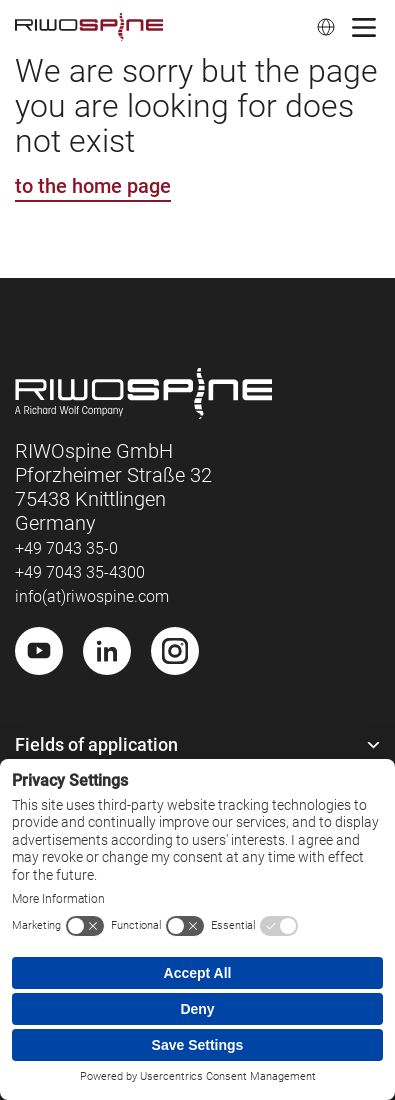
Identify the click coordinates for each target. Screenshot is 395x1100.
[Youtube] (39, 651)
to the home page (93, 186)
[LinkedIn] (107, 651)
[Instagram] (175, 651)
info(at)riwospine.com (92, 596)
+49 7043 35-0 (66, 548)
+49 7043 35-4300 (80, 572)
